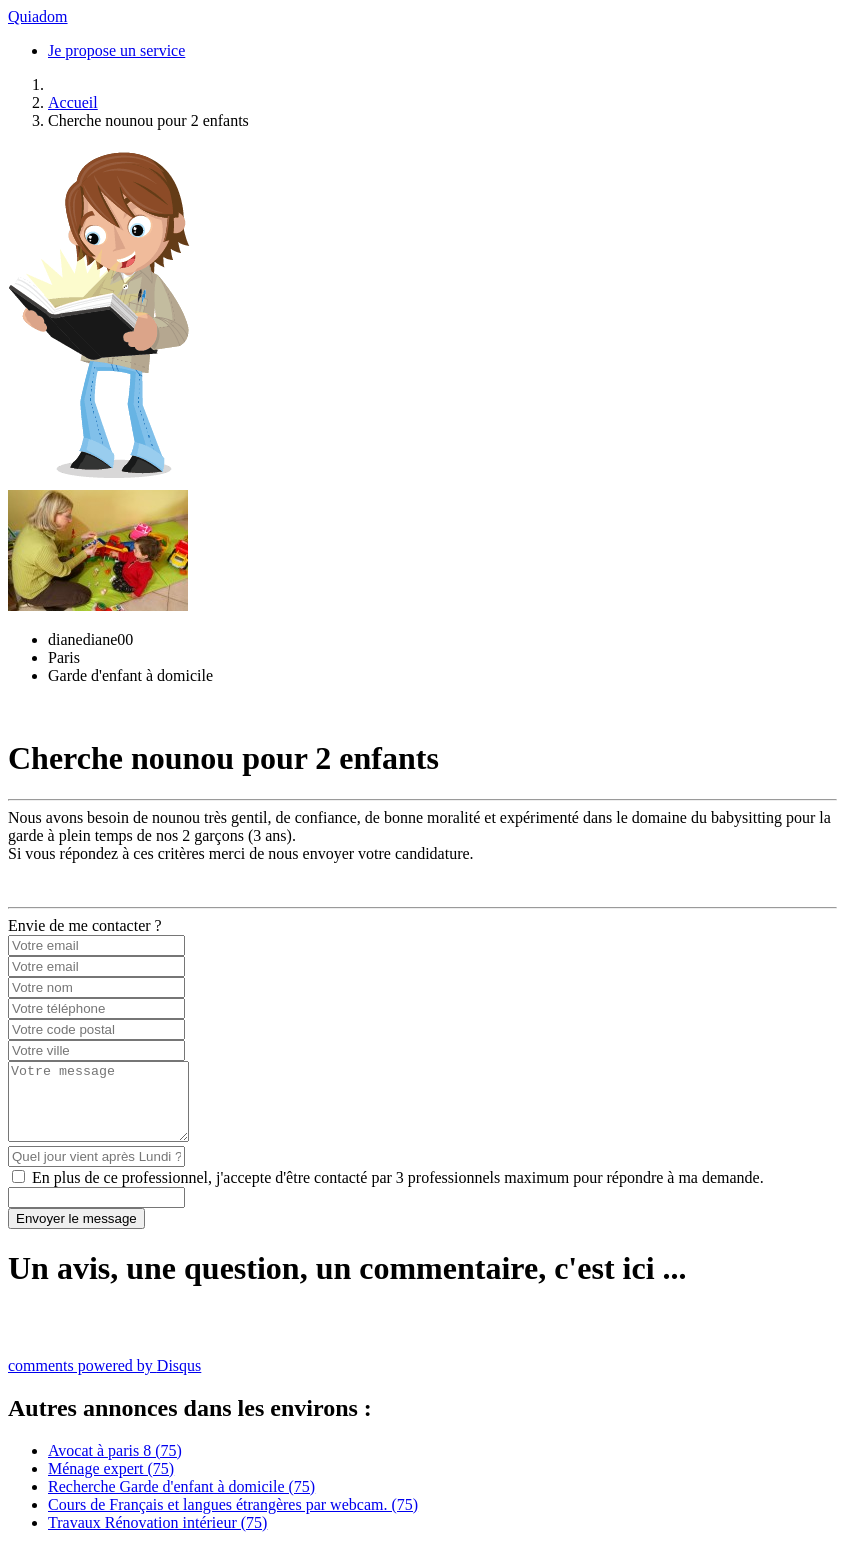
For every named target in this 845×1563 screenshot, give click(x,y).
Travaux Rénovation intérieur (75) (157, 1537)
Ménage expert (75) (111, 1483)
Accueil (73, 102)
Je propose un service (116, 50)
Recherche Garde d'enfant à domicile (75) (181, 1501)
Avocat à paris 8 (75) (115, 1465)
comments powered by (104, 1380)
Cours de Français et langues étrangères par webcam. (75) (233, 1519)
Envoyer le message (76, 1233)
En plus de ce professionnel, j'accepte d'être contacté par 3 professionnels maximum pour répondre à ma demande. (398, 1192)
